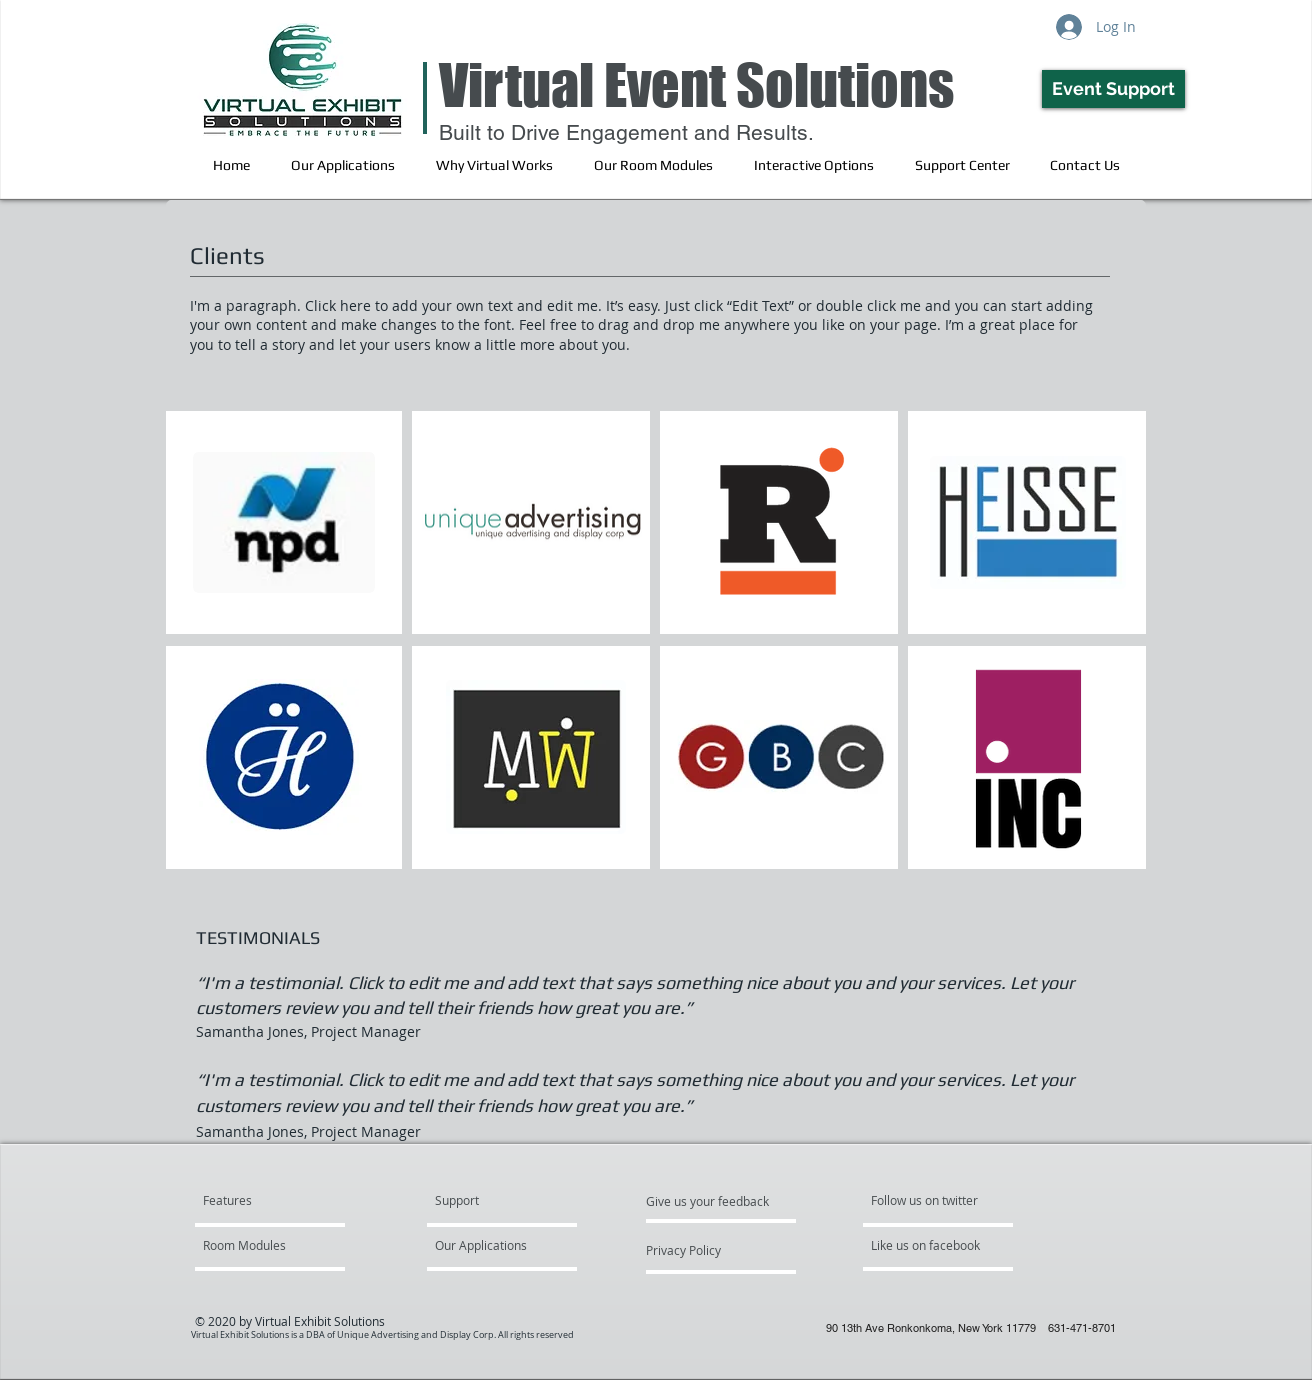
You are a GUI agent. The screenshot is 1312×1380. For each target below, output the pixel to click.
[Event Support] (1113, 89)
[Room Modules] (260, 1246)
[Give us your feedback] (718, 1202)
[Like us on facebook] (931, 1246)
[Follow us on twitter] (926, 1201)
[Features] (279, 1201)
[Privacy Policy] (700, 1251)
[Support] (482, 1201)
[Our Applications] (492, 1246)
